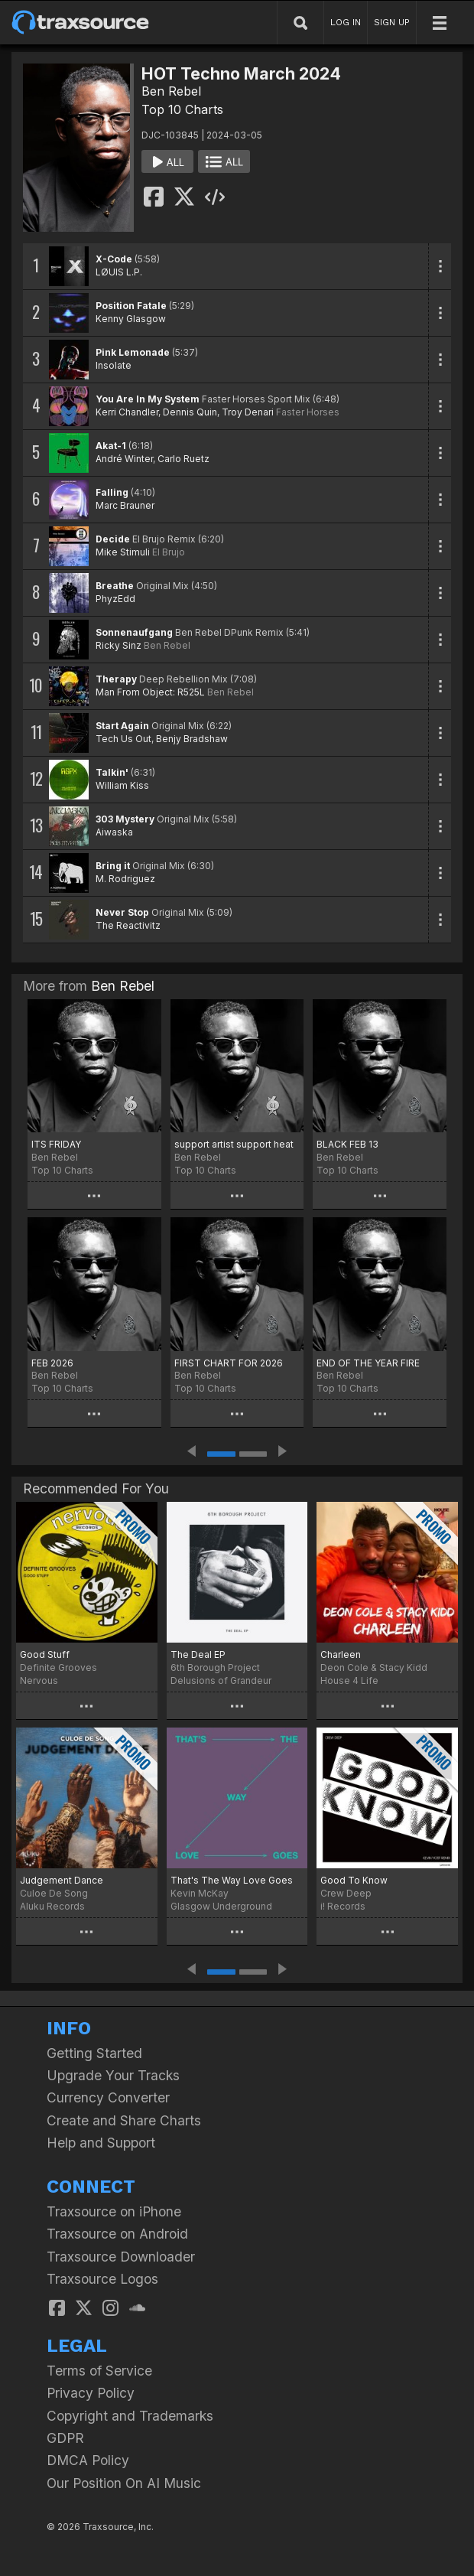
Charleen (340, 1654)
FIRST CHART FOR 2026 (228, 1363)
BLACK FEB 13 (347, 1144)
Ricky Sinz (118, 645)
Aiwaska (114, 832)
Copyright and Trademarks (130, 2416)
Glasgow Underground (221, 1906)
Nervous (39, 1680)
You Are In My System (148, 399)
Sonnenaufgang (134, 632)
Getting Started (94, 2053)
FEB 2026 (52, 1363)
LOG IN (345, 22)
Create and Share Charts (124, 2120)
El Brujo (168, 552)
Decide (113, 539)
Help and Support (101, 2143)
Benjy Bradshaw (192, 738)
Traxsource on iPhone (114, 2211)
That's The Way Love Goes (231, 1880)
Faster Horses (307, 412)
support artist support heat (234, 1144)
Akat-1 (111, 445)
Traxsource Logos (102, 2279)
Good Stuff (45, 1654)
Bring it (113, 865)
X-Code (114, 259)
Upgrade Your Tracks (113, 2075)
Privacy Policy (91, 2393)
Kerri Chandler (127, 412)
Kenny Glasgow (131, 318)
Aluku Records (52, 1906)
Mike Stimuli (123, 552)
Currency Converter (108, 2097)
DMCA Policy (88, 2460)
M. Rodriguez (125, 878)
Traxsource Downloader (121, 2257)
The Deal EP (198, 1654)
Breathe (115, 585)
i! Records (342, 1906)
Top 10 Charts (182, 109)
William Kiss (122, 785)
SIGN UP (392, 22)
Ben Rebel (171, 91)
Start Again (122, 725)
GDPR (65, 2438)
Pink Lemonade (133, 352)
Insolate (113, 365)
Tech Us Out (123, 738)
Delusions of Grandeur (220, 1680)
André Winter (124, 458)
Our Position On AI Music (124, 2483)
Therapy (116, 679)
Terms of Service (99, 2371)
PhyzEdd (115, 598)
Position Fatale (131, 305)
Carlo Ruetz (183, 458)
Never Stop (122, 912)
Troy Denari (248, 412)
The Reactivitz (128, 925)
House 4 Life (349, 1680)
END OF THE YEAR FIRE (368, 1363)
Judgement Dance (61, 1880)
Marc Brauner (125, 505)
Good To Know (354, 1880)
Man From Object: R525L (150, 692)
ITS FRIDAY (56, 1144)
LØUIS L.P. (119, 272)
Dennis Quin (190, 412)
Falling (112, 492)
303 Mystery (125, 819)
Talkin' (112, 772)
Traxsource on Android (117, 2234)
